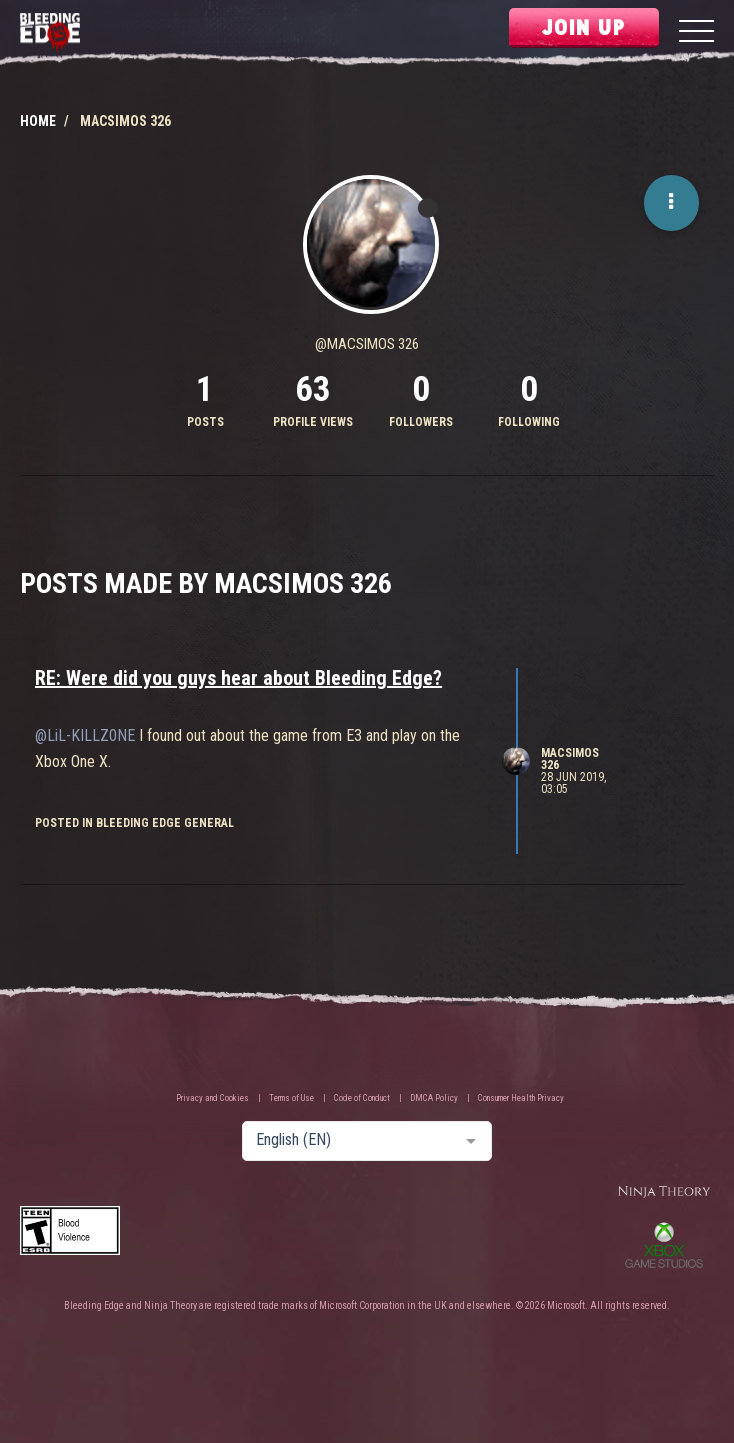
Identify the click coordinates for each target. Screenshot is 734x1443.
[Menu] (696, 33)
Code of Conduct (362, 1098)
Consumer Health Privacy (521, 1098)
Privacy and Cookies (212, 1098)
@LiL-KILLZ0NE (85, 735)
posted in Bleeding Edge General (134, 823)
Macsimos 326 (570, 759)
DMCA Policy (434, 1098)
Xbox (664, 1245)
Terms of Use (291, 1098)
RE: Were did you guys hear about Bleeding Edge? (238, 678)
